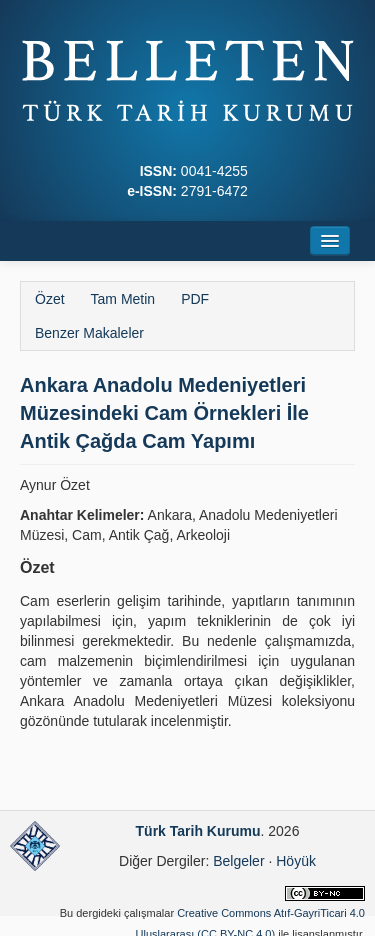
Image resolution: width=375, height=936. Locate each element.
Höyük (296, 861)
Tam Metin (123, 299)
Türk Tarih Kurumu (198, 831)
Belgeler (238, 861)
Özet (50, 299)
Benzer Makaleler (89, 333)
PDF (195, 299)
